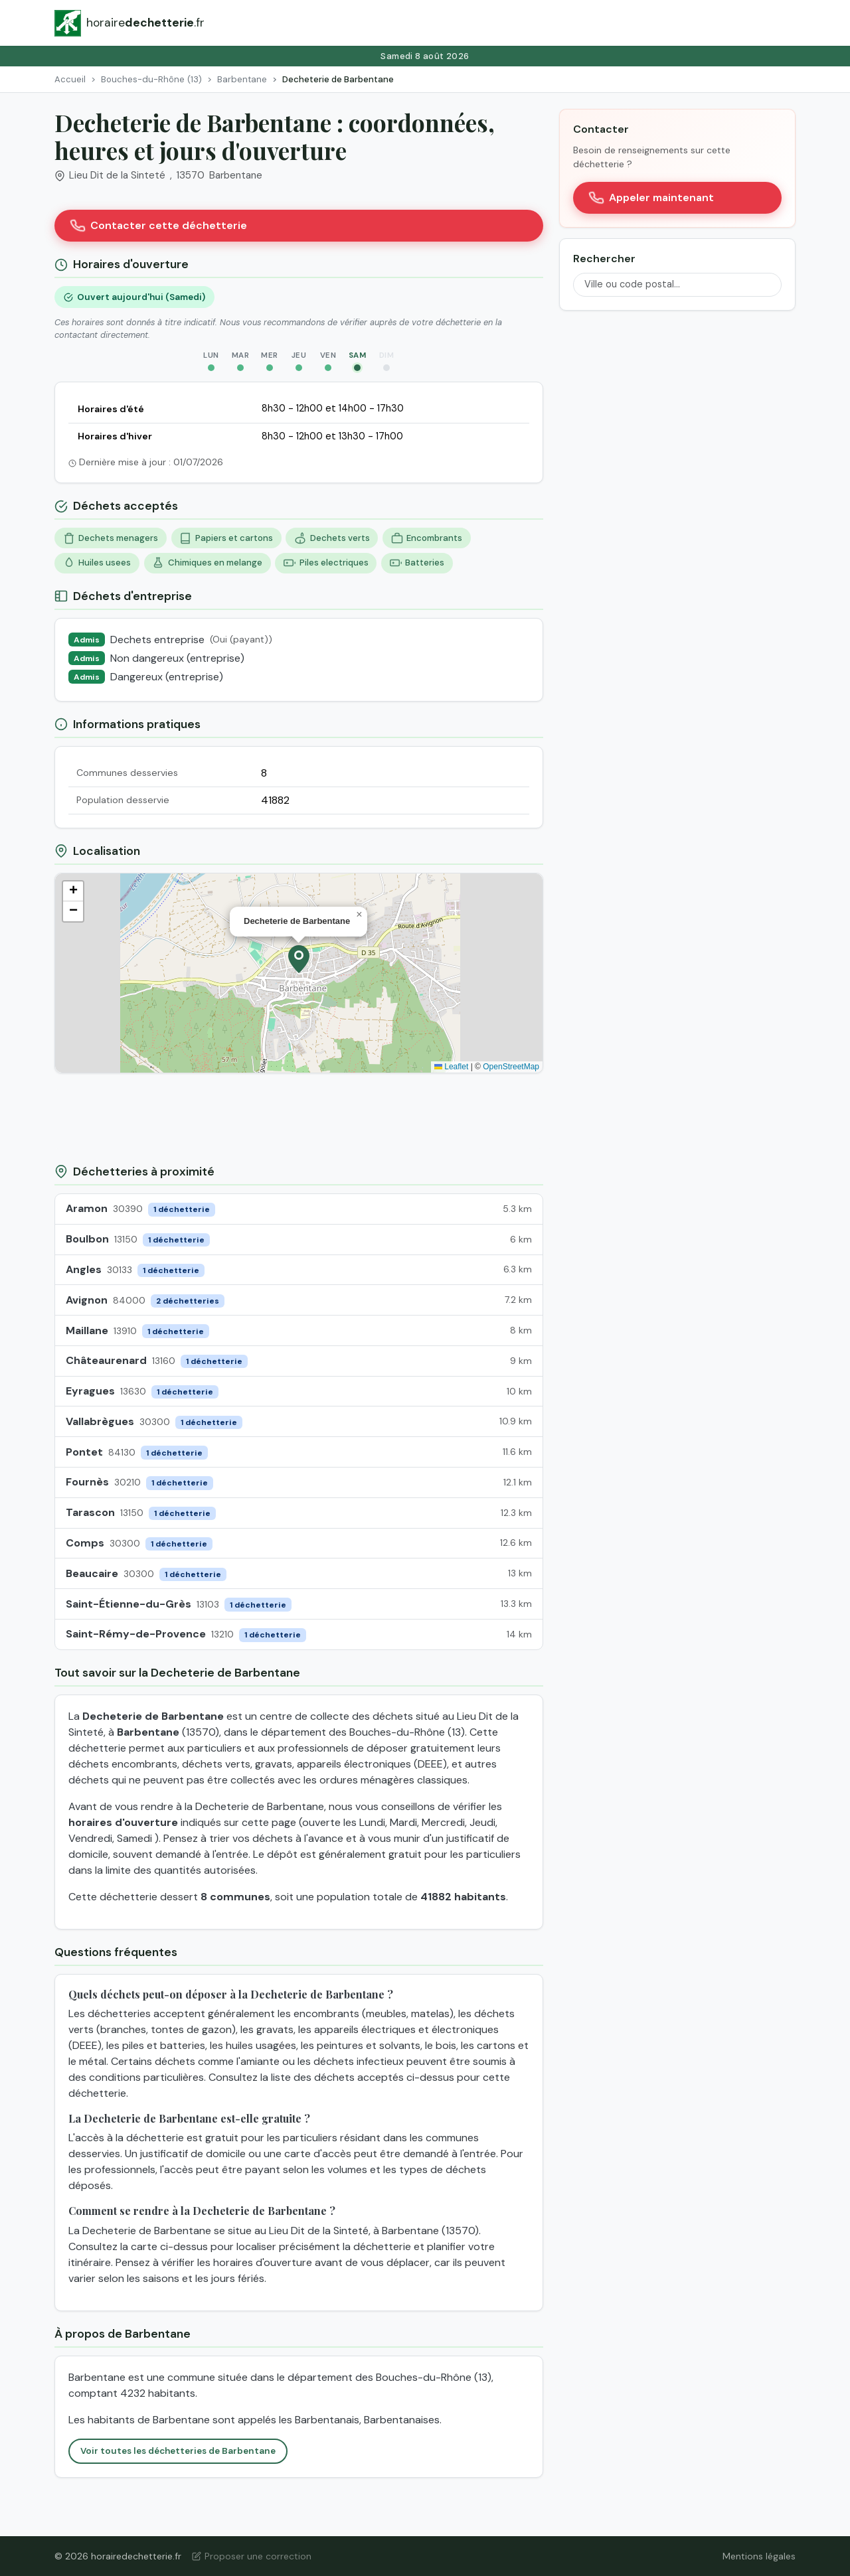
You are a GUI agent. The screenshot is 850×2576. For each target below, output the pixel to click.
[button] (298, 959)
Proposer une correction (251, 2556)
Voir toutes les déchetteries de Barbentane (178, 2451)
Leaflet (451, 1066)
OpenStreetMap (511, 1066)
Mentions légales (759, 2556)
